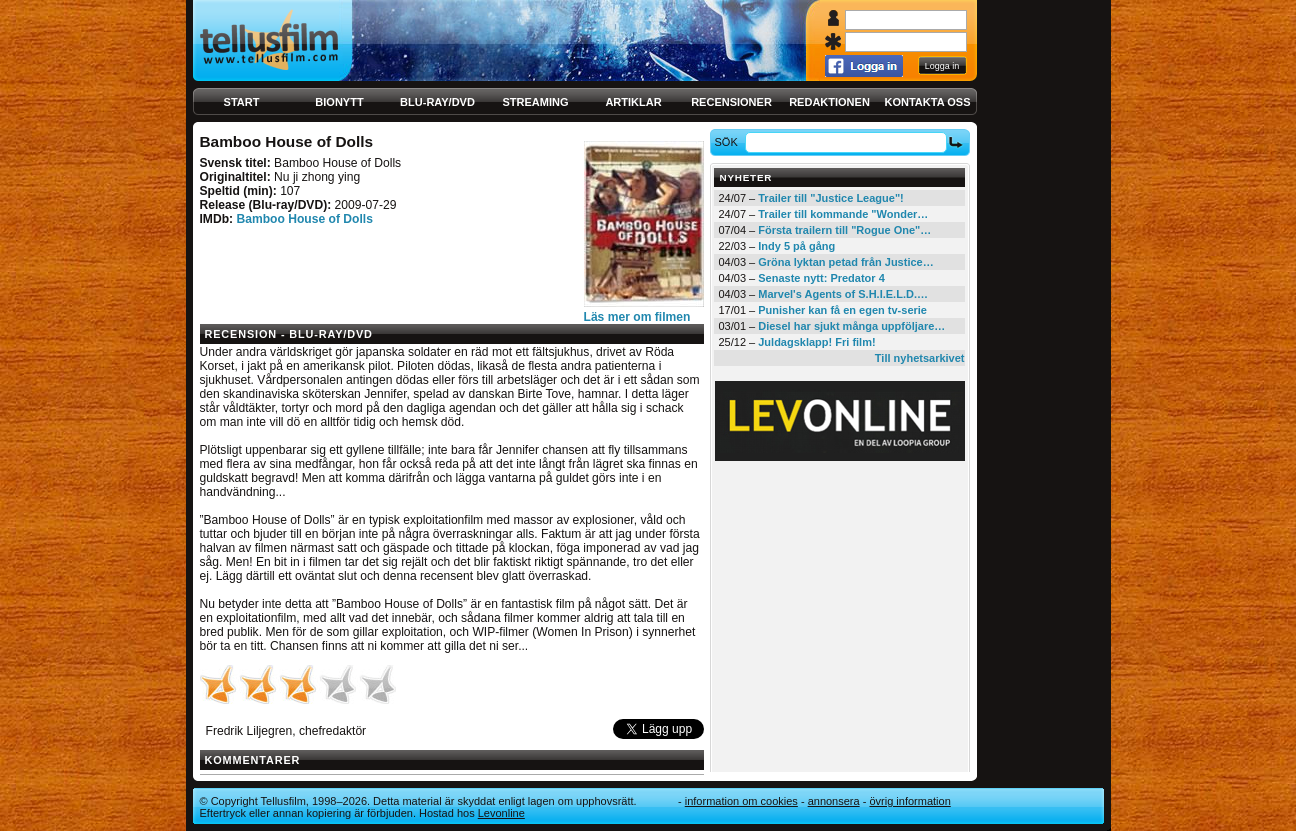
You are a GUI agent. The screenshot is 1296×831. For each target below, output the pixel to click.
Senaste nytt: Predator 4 (821, 278)
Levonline (501, 813)
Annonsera (834, 801)
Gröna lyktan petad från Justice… (845, 262)
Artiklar (633, 102)
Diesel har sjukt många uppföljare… (851, 326)
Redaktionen (829, 102)
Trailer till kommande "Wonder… (843, 214)
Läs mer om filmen (637, 317)
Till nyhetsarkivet (920, 358)
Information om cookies (741, 801)
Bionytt (339, 102)
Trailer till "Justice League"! (831, 198)
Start (242, 102)
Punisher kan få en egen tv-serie (842, 310)
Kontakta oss (928, 102)
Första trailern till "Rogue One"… (844, 230)
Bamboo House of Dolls (304, 219)
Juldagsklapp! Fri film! (816, 342)
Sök (728, 142)
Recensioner (731, 102)
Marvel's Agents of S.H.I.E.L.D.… (843, 294)
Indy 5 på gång (796, 246)
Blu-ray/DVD (437, 102)
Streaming (536, 102)
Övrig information (909, 801)
